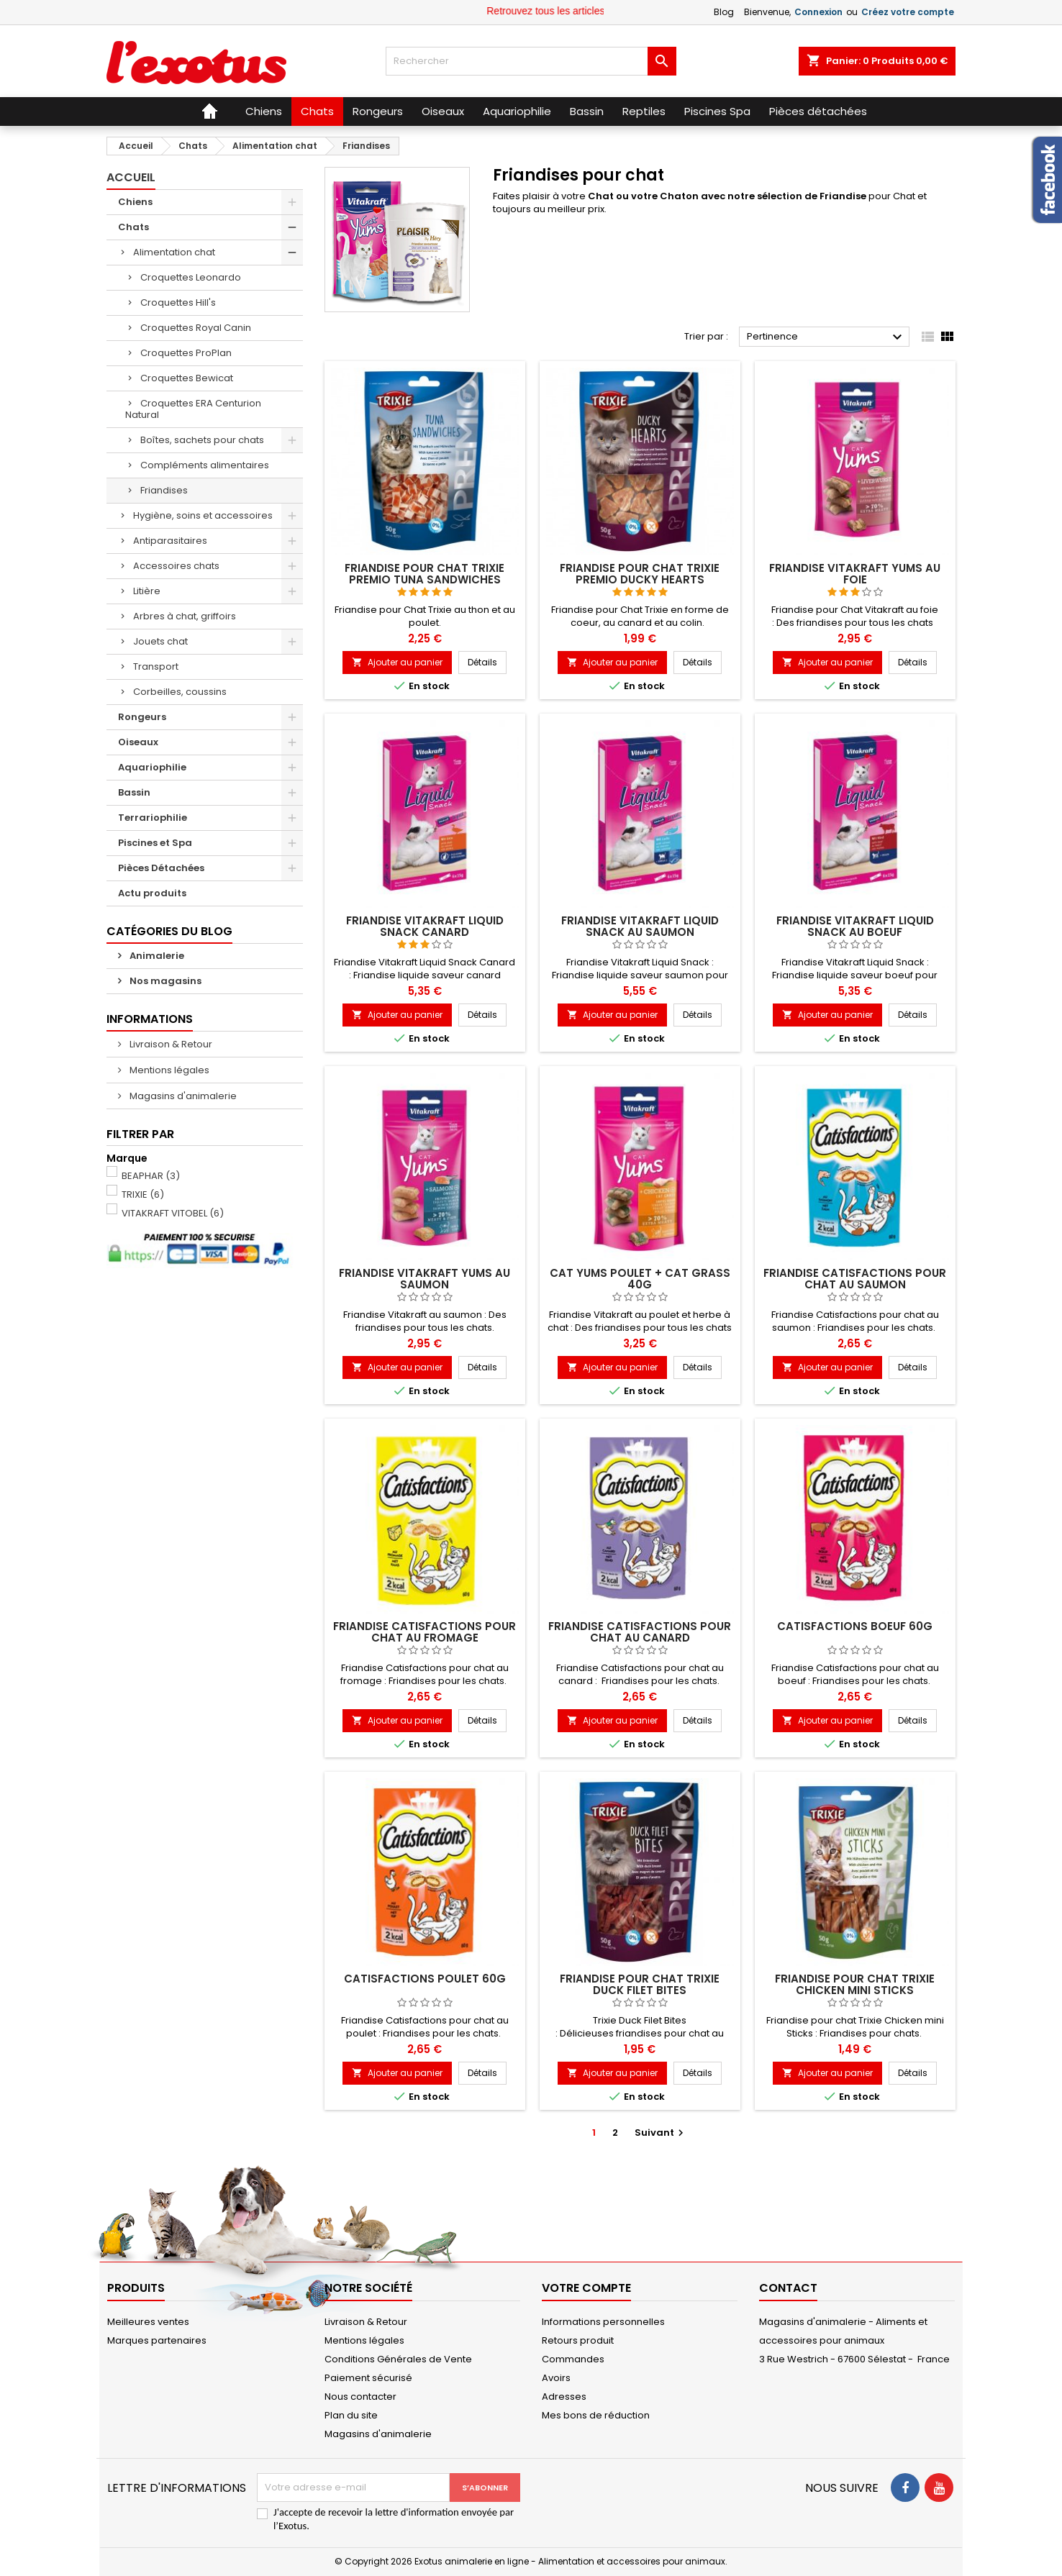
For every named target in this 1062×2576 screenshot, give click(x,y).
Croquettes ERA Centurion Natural (193, 409)
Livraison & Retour (169, 1044)
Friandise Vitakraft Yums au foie (854, 573)
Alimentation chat (174, 252)
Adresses (564, 2396)
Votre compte (586, 2288)
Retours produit (578, 2340)
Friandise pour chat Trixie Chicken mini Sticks (855, 1984)
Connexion (818, 12)
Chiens (135, 202)
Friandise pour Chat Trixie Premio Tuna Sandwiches (424, 573)
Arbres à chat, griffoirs (184, 616)
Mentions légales (168, 1070)
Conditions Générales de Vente (398, 2359)
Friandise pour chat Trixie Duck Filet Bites (640, 1984)
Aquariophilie (152, 767)
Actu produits (152, 893)
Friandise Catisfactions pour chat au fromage (424, 1632)
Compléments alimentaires (204, 465)
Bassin (134, 792)
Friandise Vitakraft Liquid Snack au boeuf (855, 926)
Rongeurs (142, 717)
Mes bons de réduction (596, 2415)
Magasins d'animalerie (182, 1096)
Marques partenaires (156, 2340)
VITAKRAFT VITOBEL (173, 1213)
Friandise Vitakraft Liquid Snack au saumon (640, 926)
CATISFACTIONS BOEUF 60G (854, 1626)
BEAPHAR (151, 1176)
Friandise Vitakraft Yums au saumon (424, 1278)
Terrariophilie (152, 817)
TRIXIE (143, 1194)
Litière (146, 591)
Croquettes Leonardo (190, 277)
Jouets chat (160, 641)
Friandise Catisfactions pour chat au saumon (854, 1278)
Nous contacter (360, 2396)
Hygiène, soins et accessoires (203, 515)
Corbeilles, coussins (180, 691)
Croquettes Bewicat (186, 378)
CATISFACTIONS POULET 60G (425, 1978)
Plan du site (351, 2415)
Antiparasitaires (170, 540)
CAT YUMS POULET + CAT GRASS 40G (640, 1278)
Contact (788, 2288)
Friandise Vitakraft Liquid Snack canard (425, 926)
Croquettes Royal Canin (195, 327)
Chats (133, 227)
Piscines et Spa (155, 843)
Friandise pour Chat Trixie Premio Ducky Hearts (640, 573)
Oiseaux (138, 742)
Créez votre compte (907, 12)
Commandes (573, 2359)
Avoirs (556, 2378)
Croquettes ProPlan (186, 353)
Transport (155, 666)
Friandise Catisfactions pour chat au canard (639, 1632)
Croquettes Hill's (178, 302)
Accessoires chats (176, 566)
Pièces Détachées (161, 868)
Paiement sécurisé (368, 2378)
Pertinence (826, 337)
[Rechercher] (531, 61)
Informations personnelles (603, 2322)
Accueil (130, 177)
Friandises (164, 490)
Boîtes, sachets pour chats (202, 440)
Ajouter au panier (397, 662)
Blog (724, 12)
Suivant (661, 2132)
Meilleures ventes (148, 2322)
